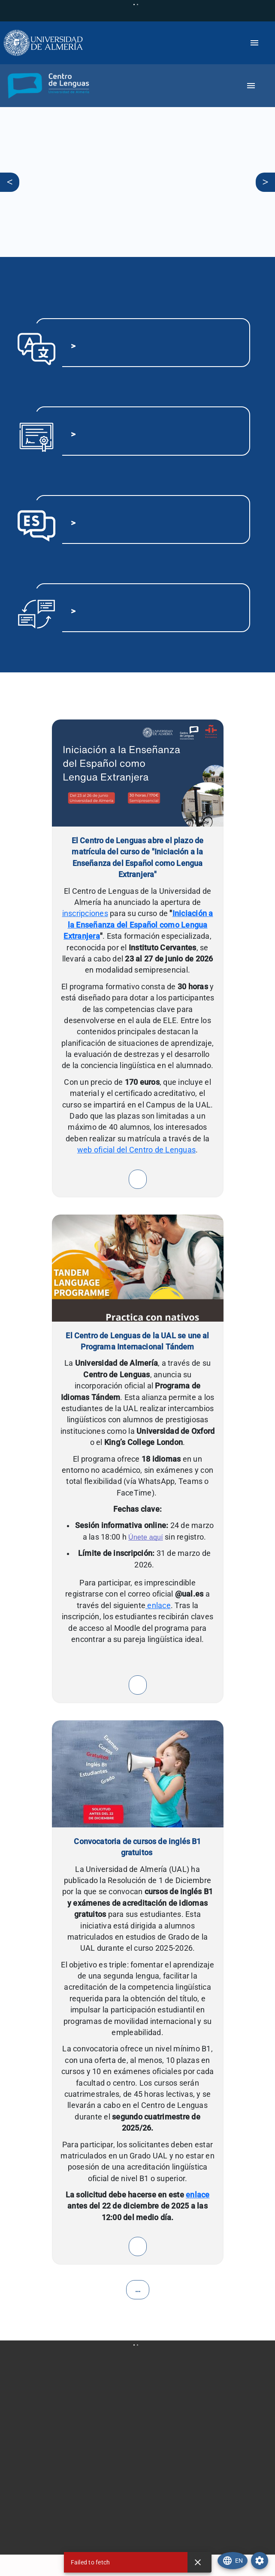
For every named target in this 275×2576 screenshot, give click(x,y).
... (137, 2290)
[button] (45, 85)
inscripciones (85, 913)
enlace (158, 1605)
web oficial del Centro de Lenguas (136, 1150)
